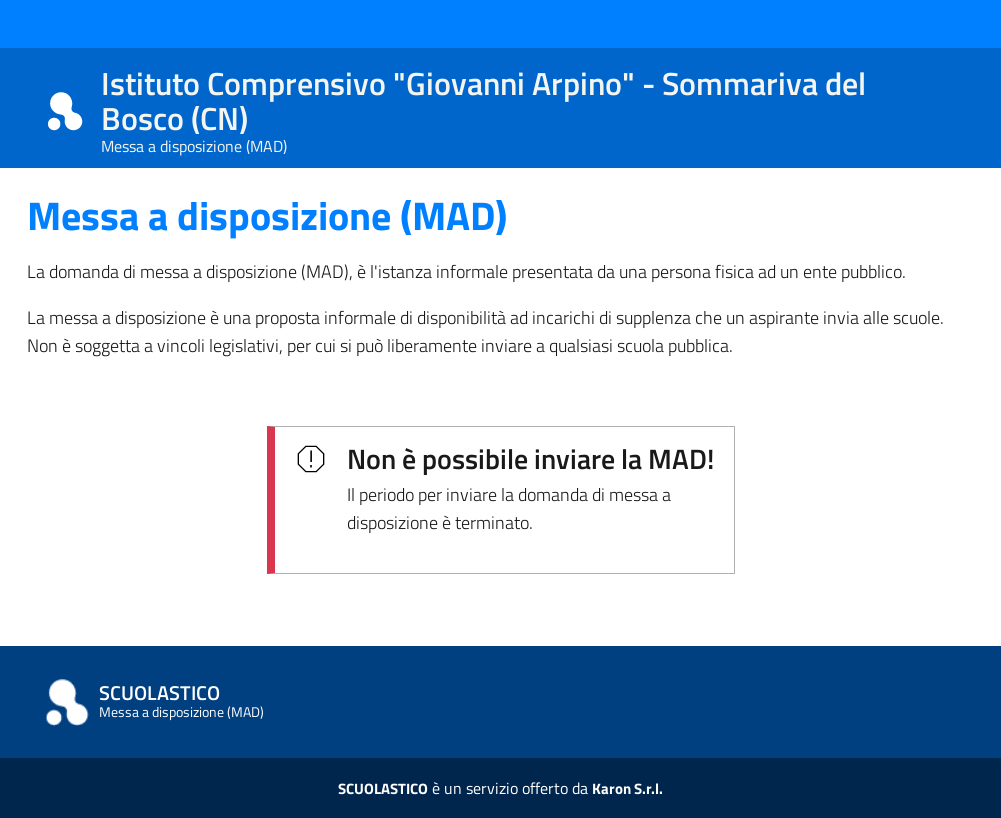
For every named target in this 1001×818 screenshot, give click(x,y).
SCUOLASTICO (383, 788)
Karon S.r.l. (627, 788)
